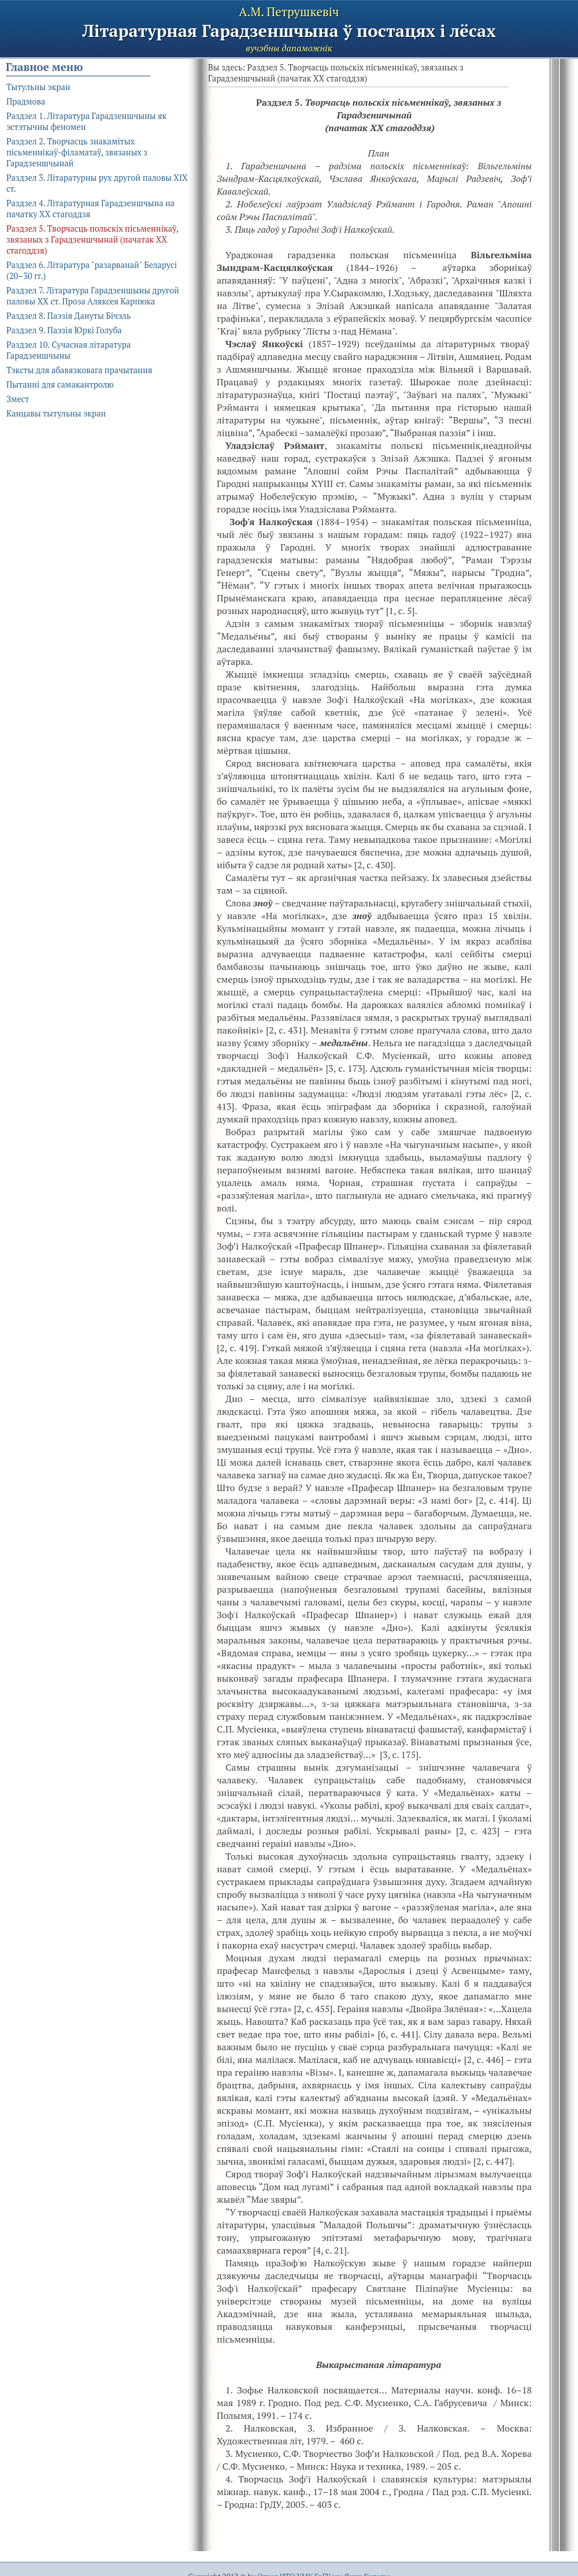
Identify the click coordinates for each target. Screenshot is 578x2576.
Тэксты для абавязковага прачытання (79, 370)
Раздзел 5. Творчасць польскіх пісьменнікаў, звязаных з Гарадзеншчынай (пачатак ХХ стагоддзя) (92, 239)
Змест (17, 398)
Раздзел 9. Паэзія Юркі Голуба (64, 330)
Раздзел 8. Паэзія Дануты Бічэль (68, 315)
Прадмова (25, 101)
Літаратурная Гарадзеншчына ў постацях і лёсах (289, 31)
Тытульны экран (38, 86)
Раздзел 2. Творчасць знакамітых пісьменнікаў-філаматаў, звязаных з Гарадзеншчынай (76, 152)
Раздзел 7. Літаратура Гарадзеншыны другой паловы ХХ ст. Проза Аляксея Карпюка (92, 296)
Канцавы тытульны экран (56, 413)
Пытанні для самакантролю (60, 384)
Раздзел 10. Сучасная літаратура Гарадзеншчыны (68, 350)
